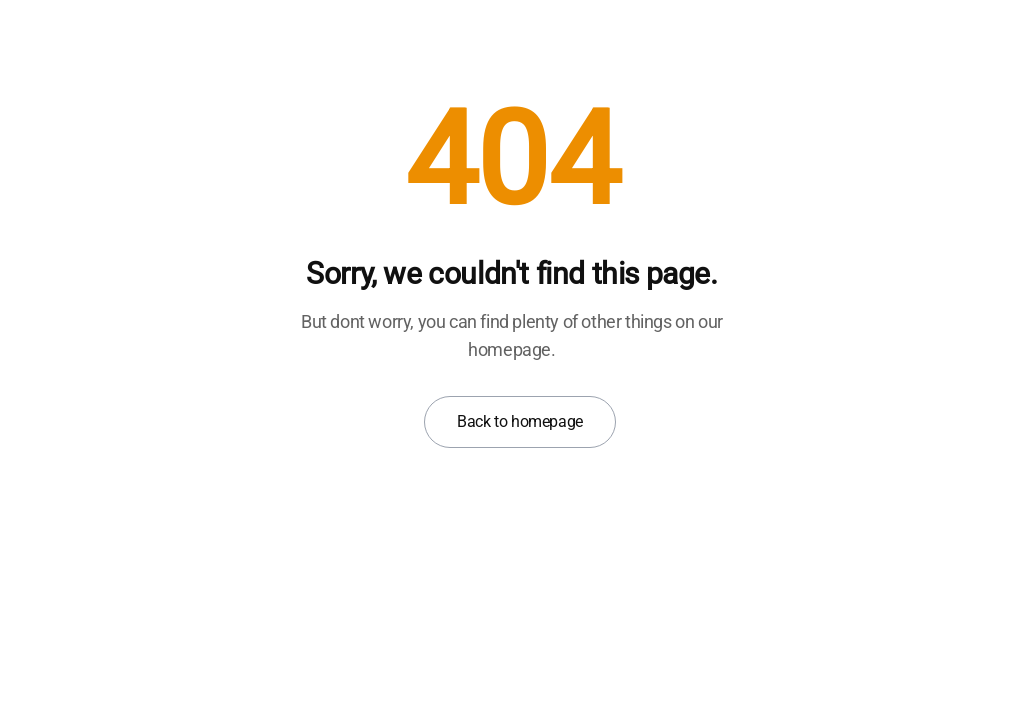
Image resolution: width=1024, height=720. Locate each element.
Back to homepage (520, 421)
